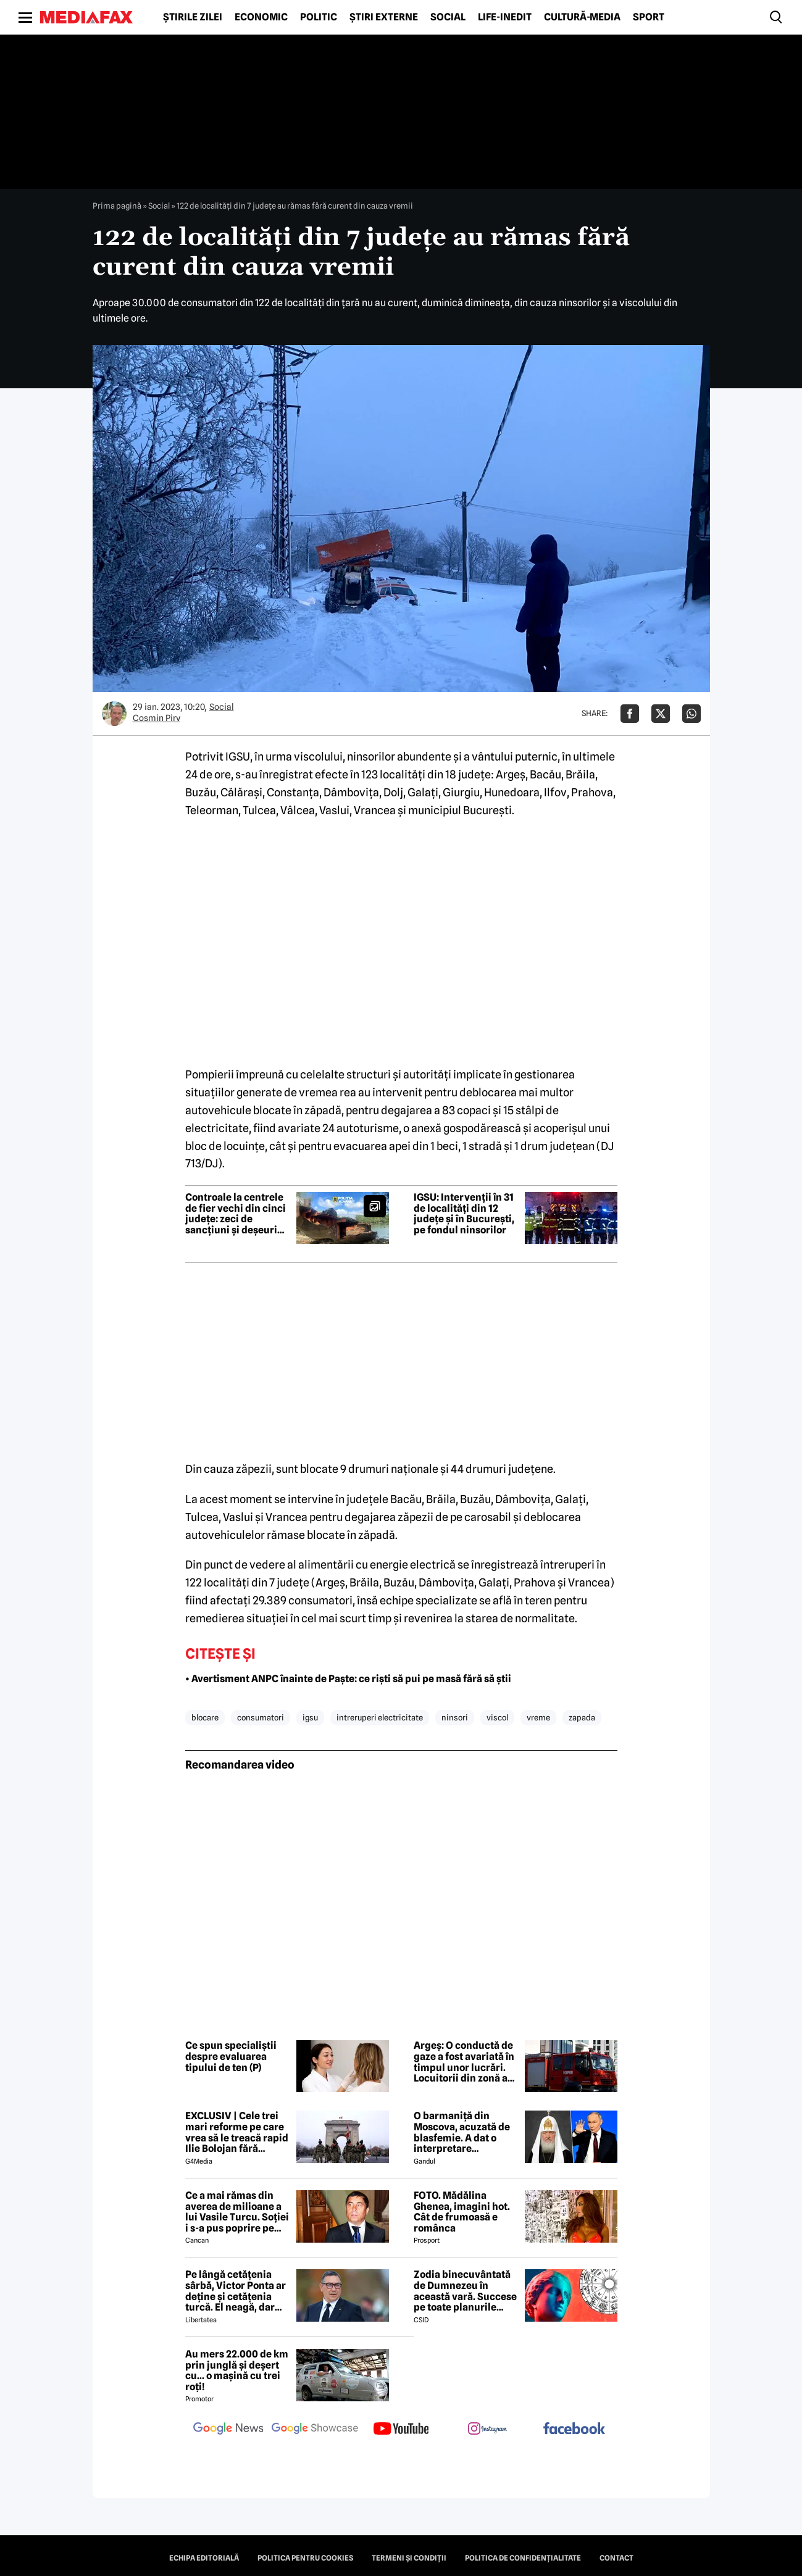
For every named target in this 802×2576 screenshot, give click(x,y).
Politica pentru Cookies (305, 2558)
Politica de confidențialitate (523, 2558)
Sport (648, 17)
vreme (538, 1717)
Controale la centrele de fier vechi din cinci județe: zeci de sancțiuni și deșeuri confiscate (235, 1213)
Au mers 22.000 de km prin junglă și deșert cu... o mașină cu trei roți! (236, 2370)
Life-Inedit (505, 17)
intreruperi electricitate (379, 1717)
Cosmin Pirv (156, 718)
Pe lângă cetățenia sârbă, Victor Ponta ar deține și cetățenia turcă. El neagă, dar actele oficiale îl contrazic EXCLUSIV (235, 2290)
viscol (497, 1717)
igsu (310, 1717)
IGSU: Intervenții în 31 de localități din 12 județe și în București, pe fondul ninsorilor (464, 1213)
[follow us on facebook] (574, 2429)
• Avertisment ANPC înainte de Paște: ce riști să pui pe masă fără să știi (348, 1679)
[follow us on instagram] (488, 2429)
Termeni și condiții (409, 2558)
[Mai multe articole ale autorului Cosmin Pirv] (114, 713)
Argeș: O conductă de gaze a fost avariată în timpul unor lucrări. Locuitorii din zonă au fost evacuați (464, 2061)
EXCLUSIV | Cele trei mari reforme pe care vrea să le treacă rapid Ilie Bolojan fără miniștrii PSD (236, 2132)
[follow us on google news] (228, 2429)
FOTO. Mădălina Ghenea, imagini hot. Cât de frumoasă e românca (462, 2211)
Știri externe (383, 17)
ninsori (454, 1717)
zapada (582, 1717)
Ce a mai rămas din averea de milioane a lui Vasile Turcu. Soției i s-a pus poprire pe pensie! (237, 2211)
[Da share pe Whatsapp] (691, 713)
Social (448, 17)
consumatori (260, 1717)
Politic (318, 17)
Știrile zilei (192, 17)
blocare (205, 1717)
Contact (616, 2558)
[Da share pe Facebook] (629, 713)
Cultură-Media (582, 17)
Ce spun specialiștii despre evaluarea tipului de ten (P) (231, 2056)
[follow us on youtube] (401, 2429)
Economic (261, 17)
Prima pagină (117, 205)
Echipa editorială (204, 2558)
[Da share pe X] (660, 713)
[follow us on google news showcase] (315, 2429)
